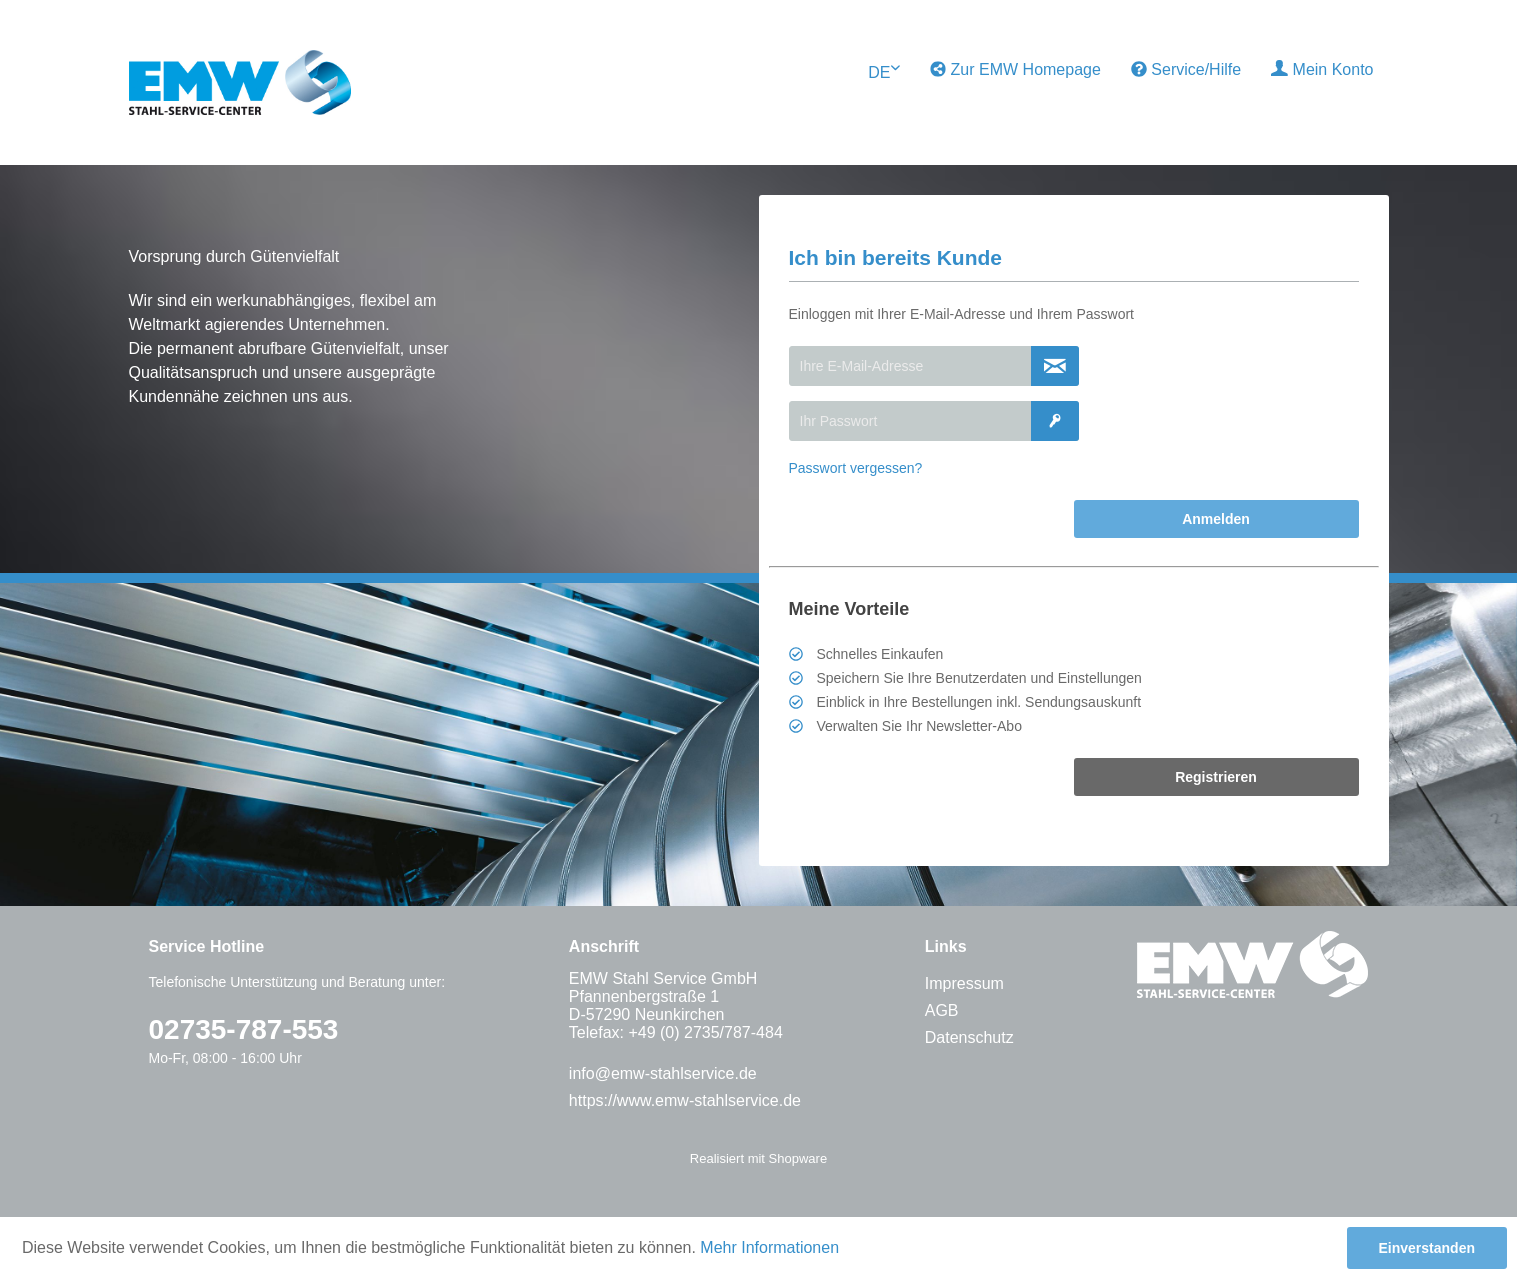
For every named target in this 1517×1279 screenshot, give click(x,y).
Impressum (964, 983)
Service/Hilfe (1186, 69)
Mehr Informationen (769, 1247)
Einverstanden (1427, 1248)
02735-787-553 (244, 1029)
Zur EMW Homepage (1015, 69)
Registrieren (1216, 777)
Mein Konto (1322, 69)
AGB (942, 1010)
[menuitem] (1015, 70)
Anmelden (1216, 519)
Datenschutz (969, 1037)
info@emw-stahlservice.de (663, 1073)
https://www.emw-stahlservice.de (685, 1100)
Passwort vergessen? (856, 468)
